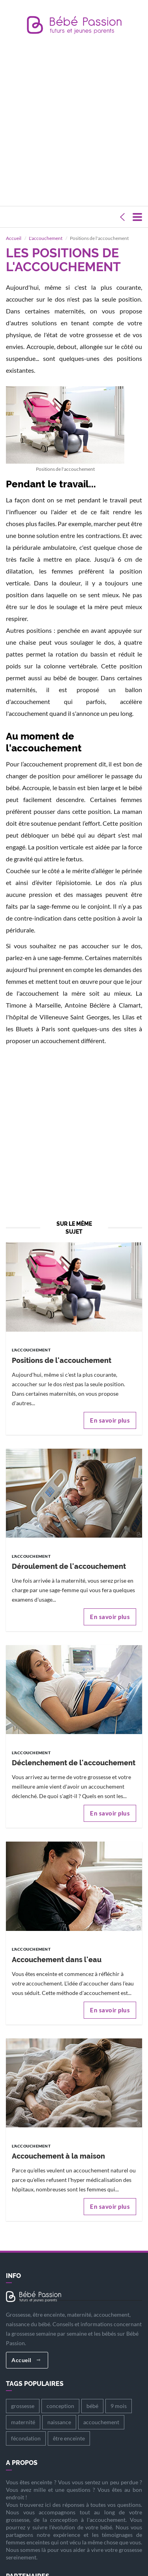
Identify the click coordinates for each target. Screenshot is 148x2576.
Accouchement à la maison (58, 2146)
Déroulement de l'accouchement (69, 1556)
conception (60, 2396)
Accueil (26, 2349)
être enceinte (69, 2428)
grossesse (22, 2396)
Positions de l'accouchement (61, 1350)
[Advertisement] (74, 122)
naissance (59, 2412)
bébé (92, 2396)
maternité (23, 2412)
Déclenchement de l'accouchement (73, 1753)
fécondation (26, 2428)
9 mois (119, 2396)
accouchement (101, 2412)
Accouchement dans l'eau (56, 1949)
